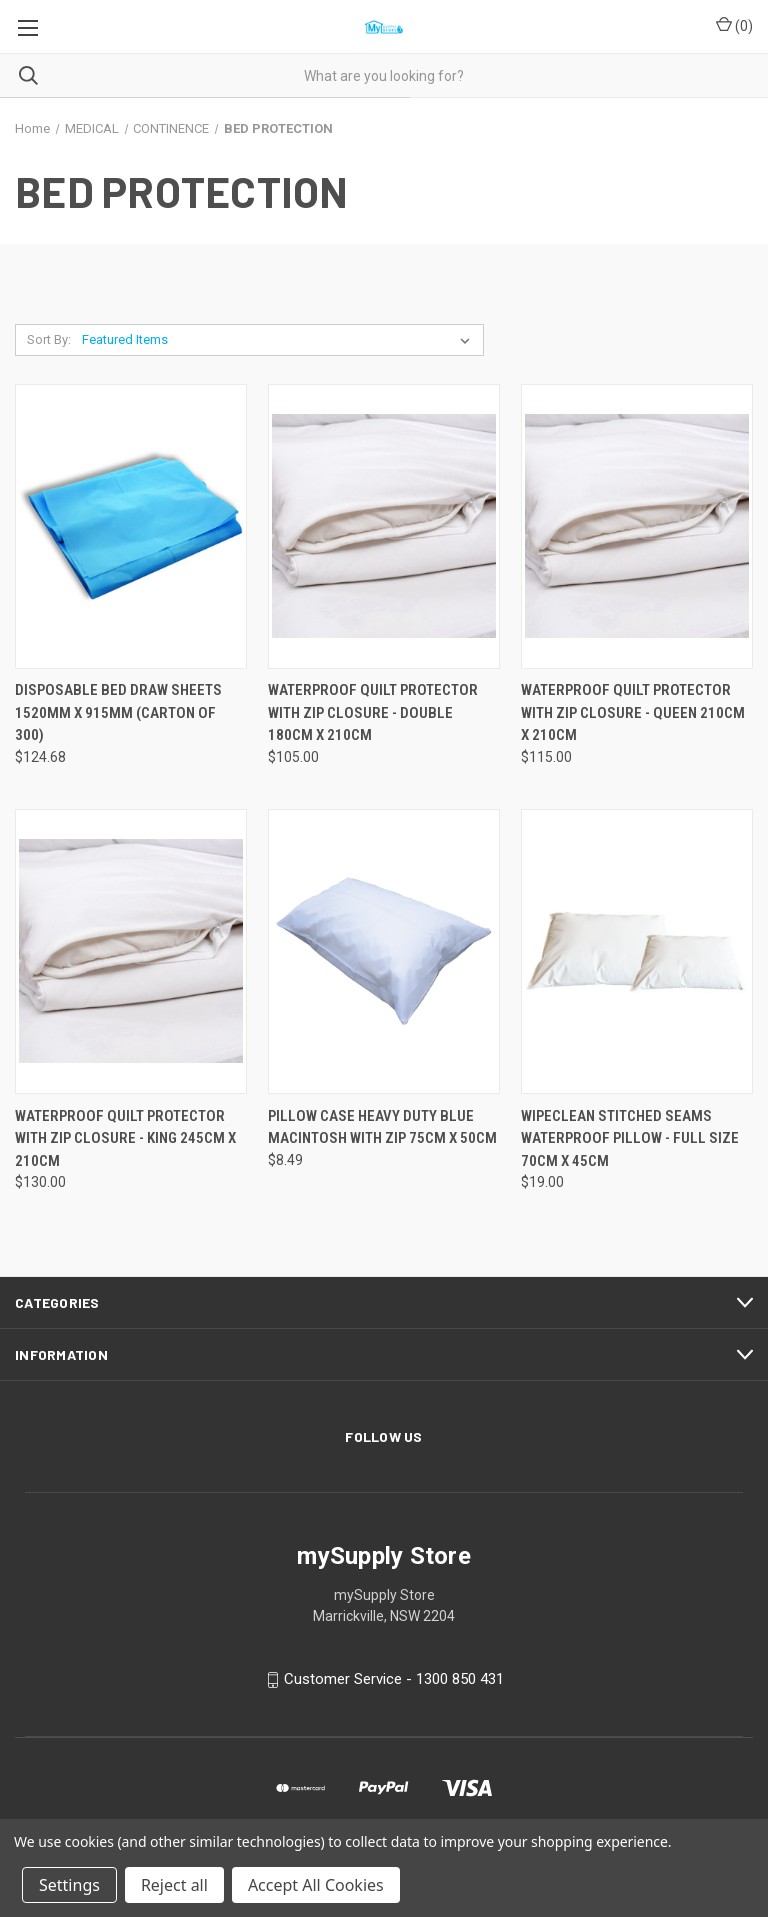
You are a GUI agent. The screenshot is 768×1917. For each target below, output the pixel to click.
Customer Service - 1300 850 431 (394, 1680)
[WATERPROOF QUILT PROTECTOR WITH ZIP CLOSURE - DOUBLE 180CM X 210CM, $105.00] (384, 526)
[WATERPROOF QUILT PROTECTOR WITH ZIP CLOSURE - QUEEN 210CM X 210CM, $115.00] (637, 526)
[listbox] (280, 340)
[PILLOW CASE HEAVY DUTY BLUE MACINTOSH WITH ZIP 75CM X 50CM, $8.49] (384, 951)
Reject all (174, 1885)
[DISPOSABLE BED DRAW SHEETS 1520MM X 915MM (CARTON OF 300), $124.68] (131, 526)
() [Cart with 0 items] (734, 25)
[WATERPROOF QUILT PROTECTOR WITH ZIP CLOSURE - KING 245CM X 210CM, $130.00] (131, 951)
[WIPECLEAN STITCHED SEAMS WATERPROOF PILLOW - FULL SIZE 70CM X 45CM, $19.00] (637, 951)
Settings (69, 1885)
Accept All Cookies (316, 1885)
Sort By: (49, 339)
